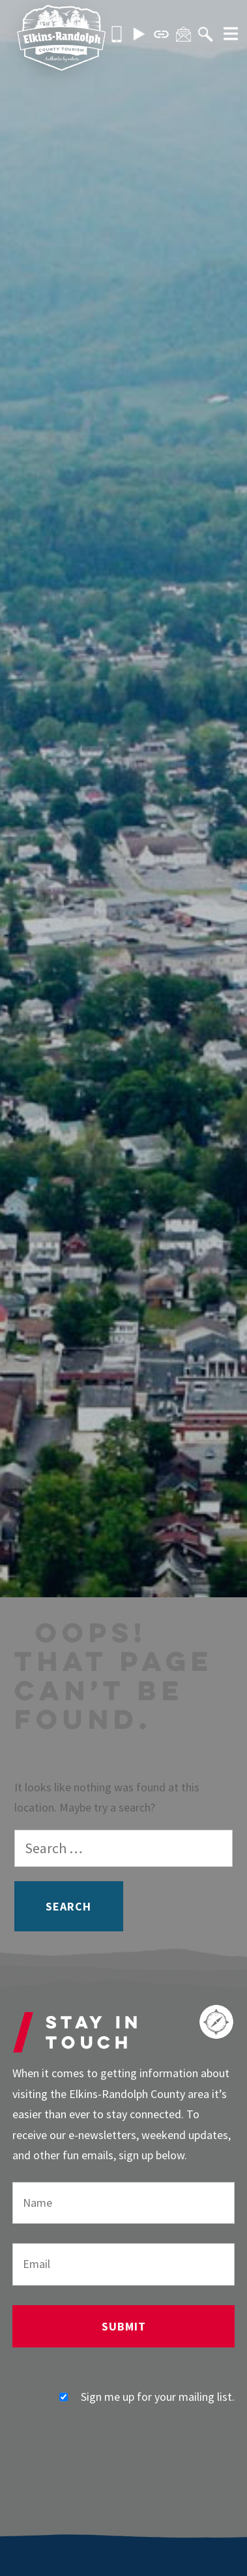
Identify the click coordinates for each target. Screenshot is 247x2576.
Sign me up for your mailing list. (147, 2397)
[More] (226, 35)
